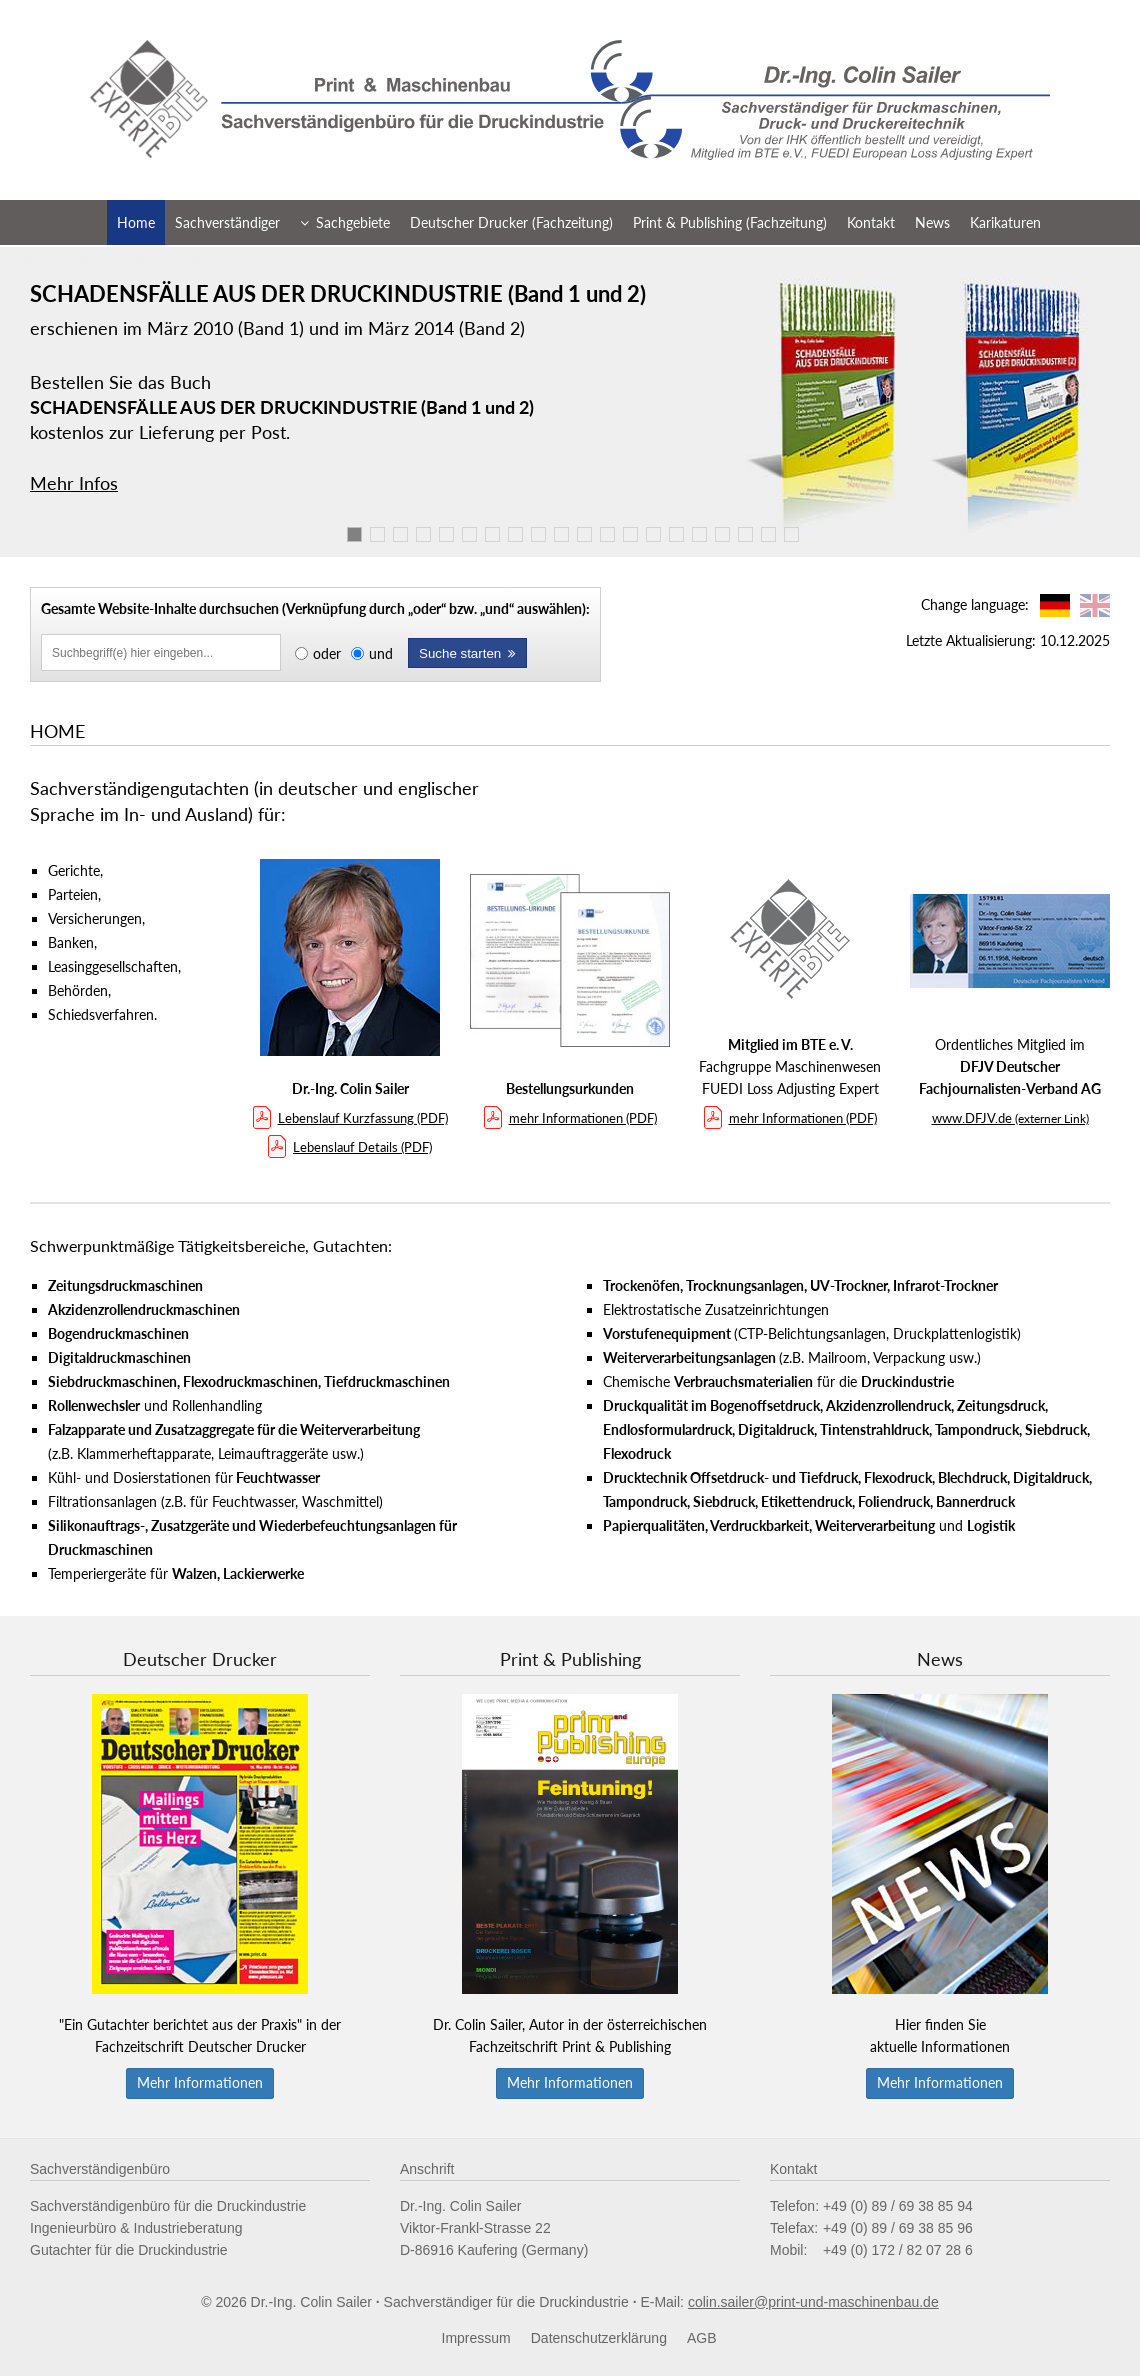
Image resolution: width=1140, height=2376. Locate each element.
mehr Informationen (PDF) (570, 1118)
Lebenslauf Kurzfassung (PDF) (350, 1118)
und (381, 653)
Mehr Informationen (200, 2082)
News (932, 222)
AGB (702, 2338)
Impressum (476, 2338)
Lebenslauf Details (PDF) (350, 1147)
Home (136, 222)
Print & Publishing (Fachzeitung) (730, 222)
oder (327, 653)
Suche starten (467, 653)
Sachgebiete (345, 222)
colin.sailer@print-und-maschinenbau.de (813, 2302)
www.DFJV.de (1010, 1118)
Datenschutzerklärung (599, 2338)
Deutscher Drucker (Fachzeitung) (511, 222)
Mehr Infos (74, 483)
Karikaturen (1005, 222)
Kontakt (871, 222)
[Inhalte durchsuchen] (161, 652)
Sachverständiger (227, 222)
